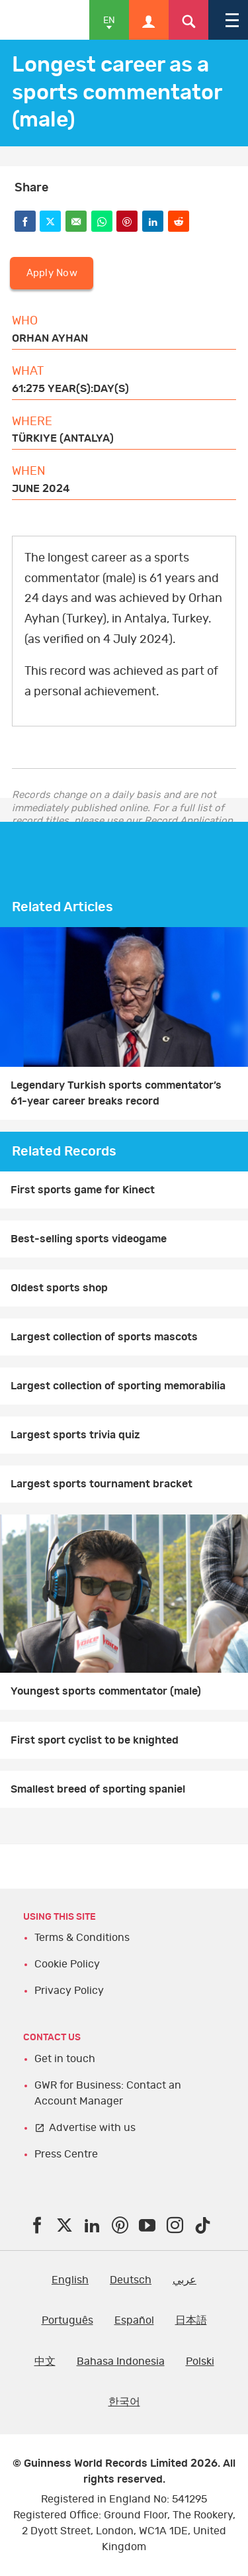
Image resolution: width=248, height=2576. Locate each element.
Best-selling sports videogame (89, 1239)
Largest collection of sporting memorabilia (118, 1386)
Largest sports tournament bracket (101, 1484)
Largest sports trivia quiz (75, 1435)
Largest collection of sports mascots (104, 1337)
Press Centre (66, 2154)
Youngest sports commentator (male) (106, 1691)
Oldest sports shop (59, 1288)
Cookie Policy (67, 1964)
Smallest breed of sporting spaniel (98, 1789)
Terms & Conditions (82, 1937)
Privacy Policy (69, 1990)
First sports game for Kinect (83, 1190)
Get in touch (64, 2059)
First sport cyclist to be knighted (95, 1740)
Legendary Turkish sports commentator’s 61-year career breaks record (116, 1093)
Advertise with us (92, 2127)
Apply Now (51, 273)
